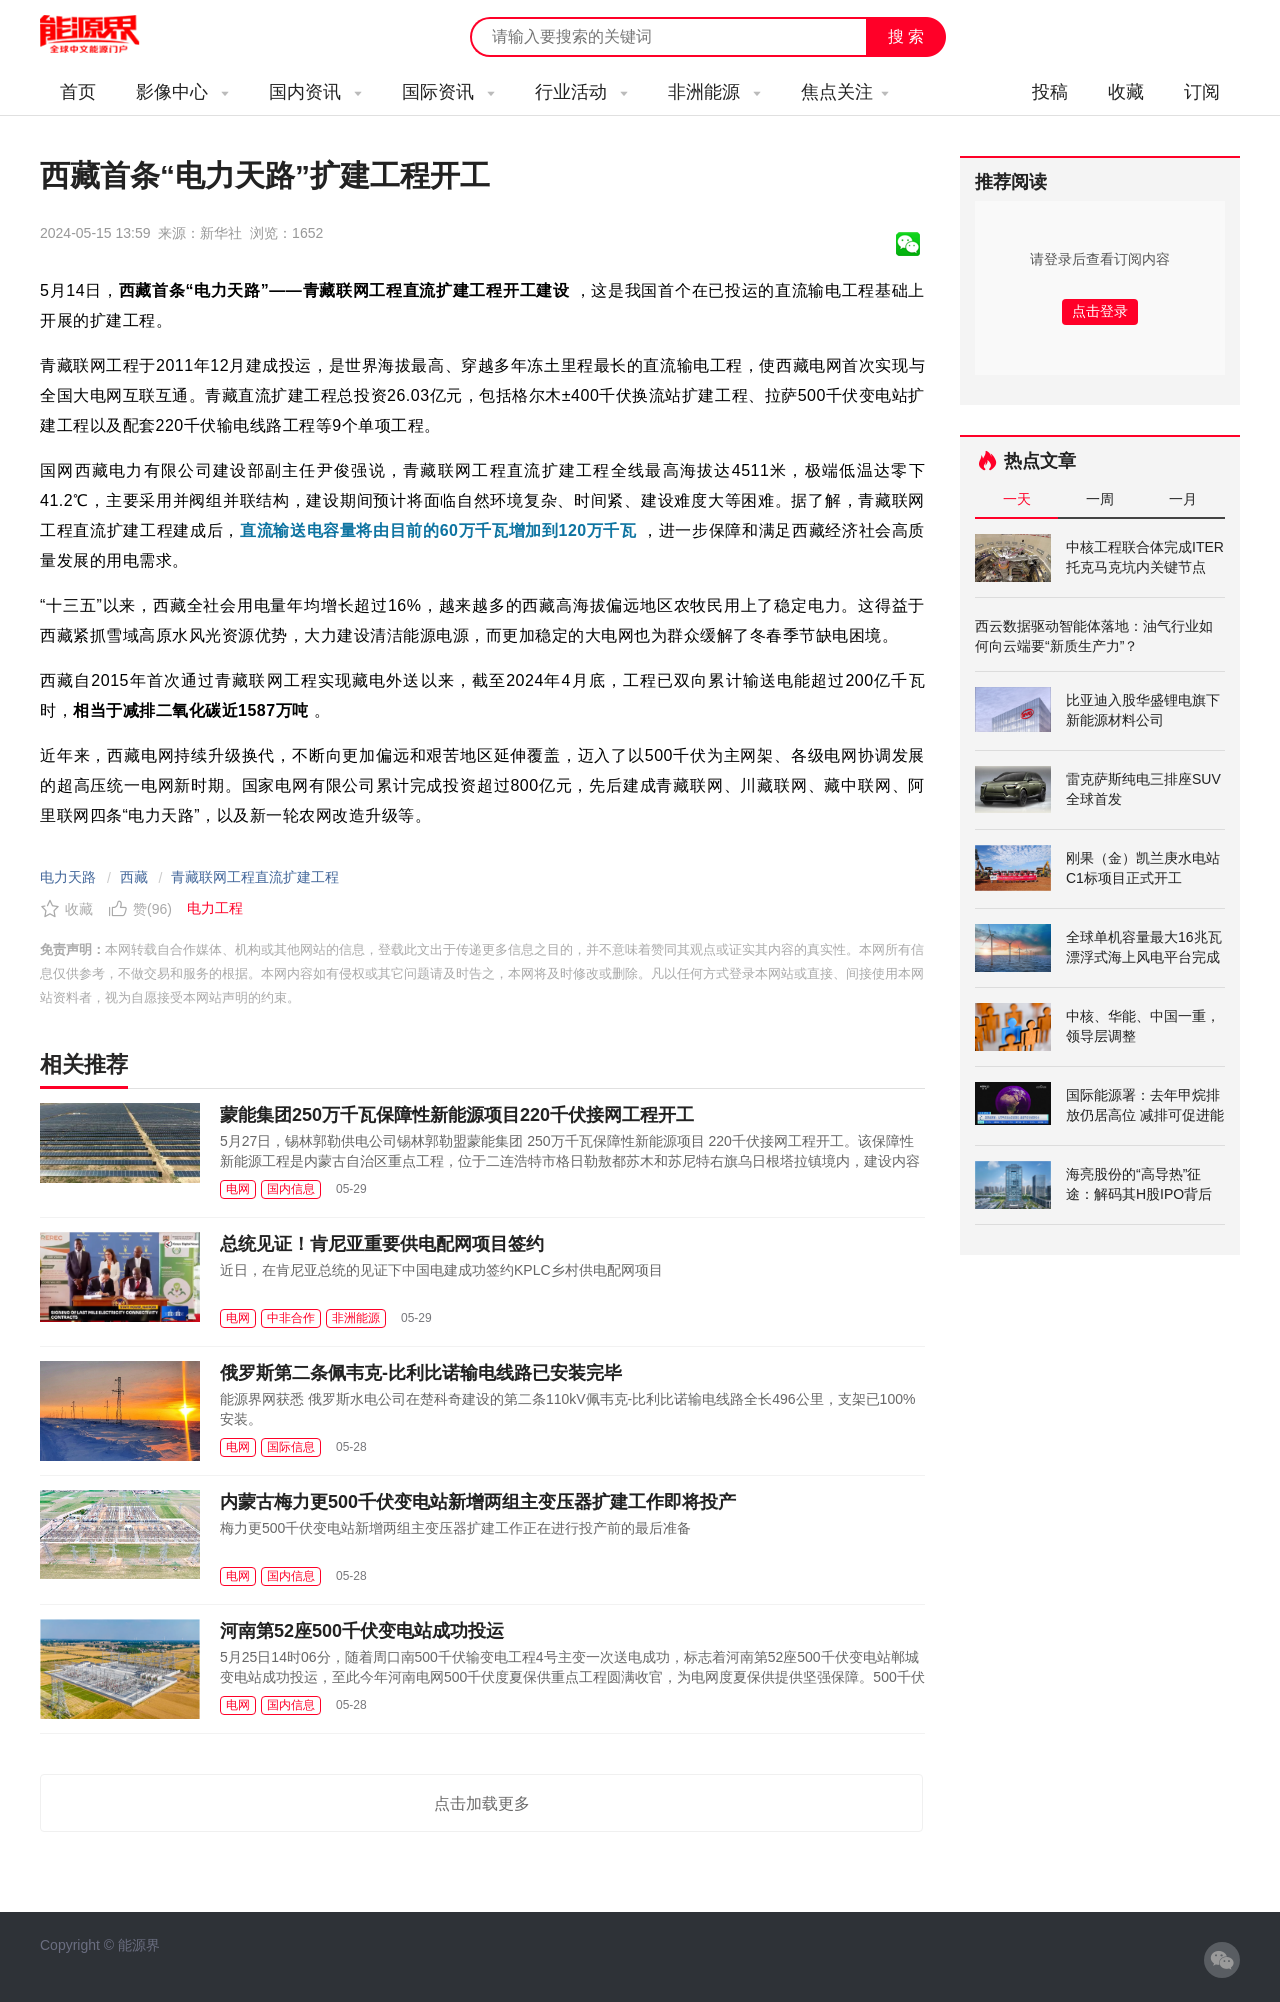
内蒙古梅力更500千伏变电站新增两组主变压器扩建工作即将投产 (478, 1502)
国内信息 (291, 1189)
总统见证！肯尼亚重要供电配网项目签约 (382, 1244)
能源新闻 (108, 35)
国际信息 (291, 1447)
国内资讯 (315, 92)
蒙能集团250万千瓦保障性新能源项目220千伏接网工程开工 (457, 1115)
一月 (1183, 499)
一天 (1017, 499)
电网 (238, 1189)
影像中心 (182, 92)
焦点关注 (845, 92)
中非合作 (291, 1318)
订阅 (1202, 92)
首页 (78, 92)
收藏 (1126, 92)
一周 (1100, 499)
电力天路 (68, 877)
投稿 (1050, 92)
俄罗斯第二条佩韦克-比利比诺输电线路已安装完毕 (421, 1373)
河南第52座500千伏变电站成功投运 (362, 1631)
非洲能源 (714, 92)
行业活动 (581, 92)
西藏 (134, 877)
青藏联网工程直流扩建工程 (255, 877)
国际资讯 (448, 92)
